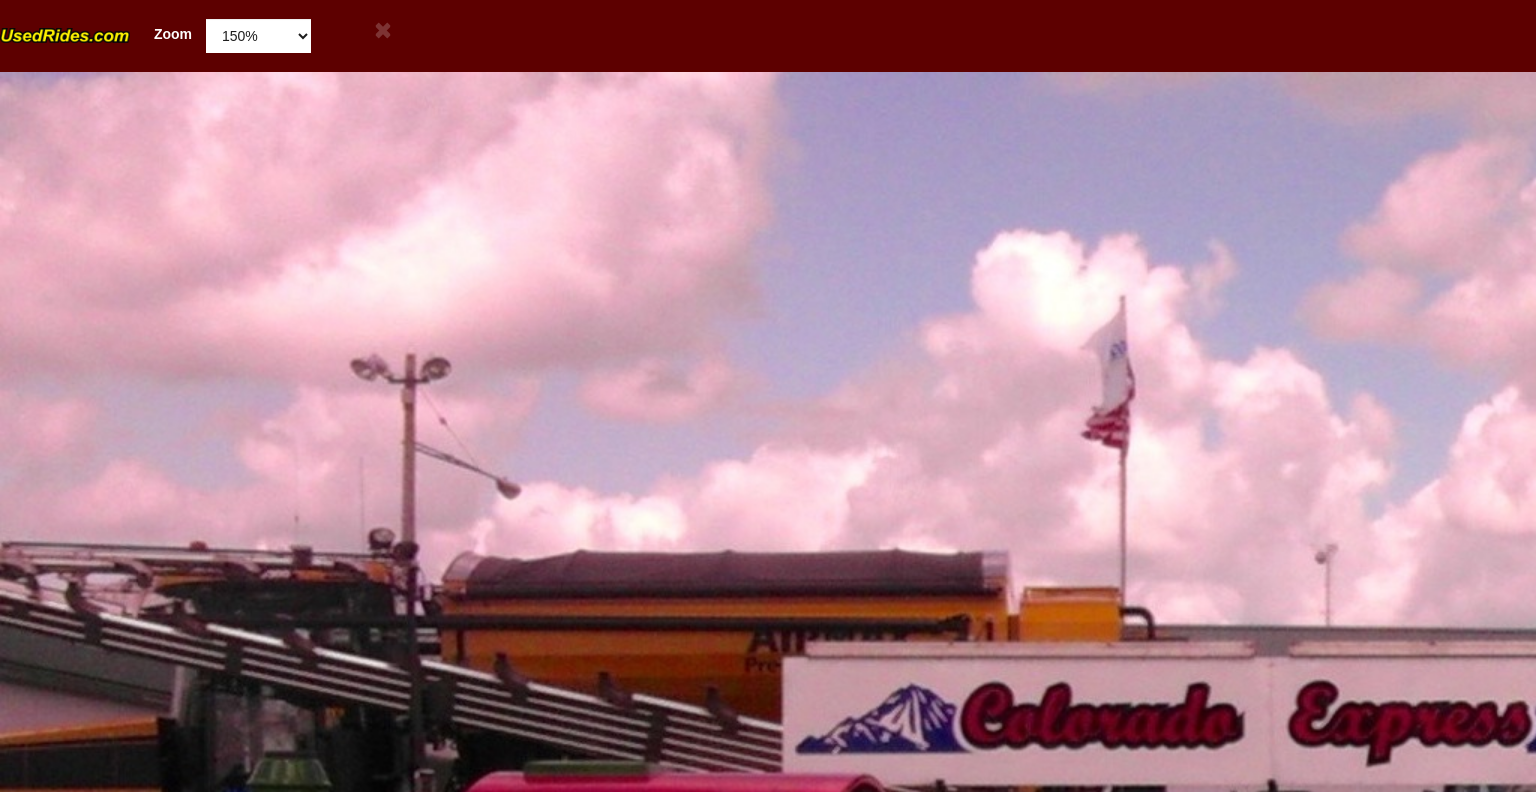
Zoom (96, 34)
